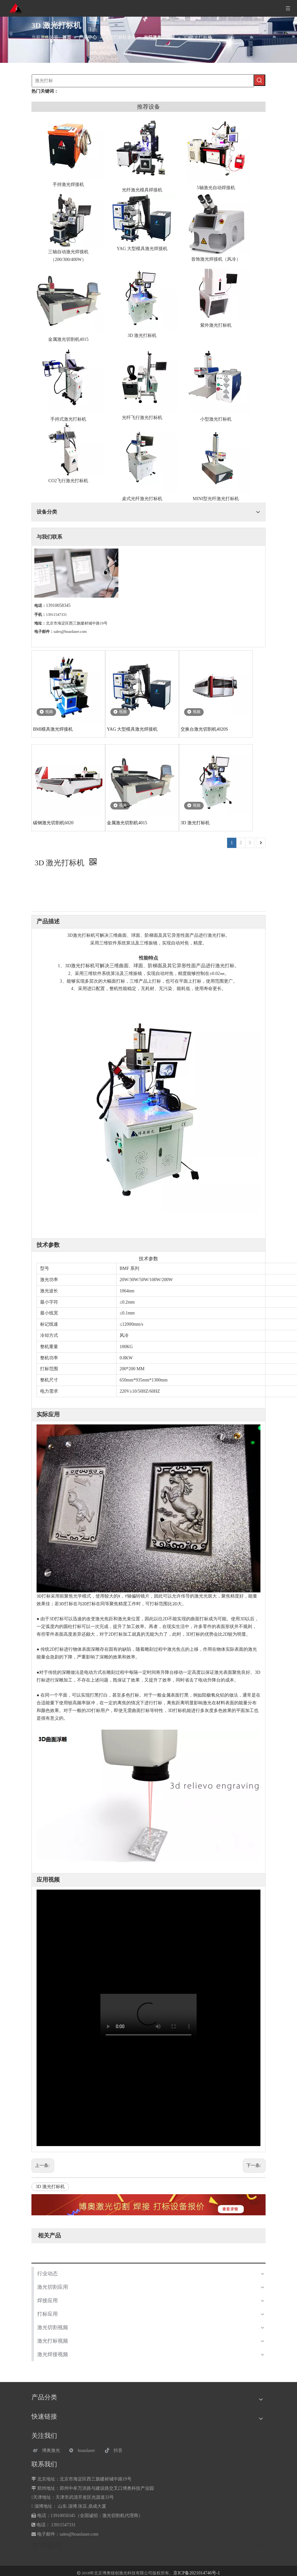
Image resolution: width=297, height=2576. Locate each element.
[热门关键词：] (259, 80)
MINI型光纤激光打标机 (216, 498)
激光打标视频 (52, 2341)
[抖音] (119, 2450)
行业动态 (47, 2273)
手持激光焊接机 (68, 184)
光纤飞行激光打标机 (142, 417)
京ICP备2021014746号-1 (196, 2573)
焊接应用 (47, 2300)
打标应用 (47, 2314)
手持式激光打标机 (68, 419)
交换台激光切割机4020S (204, 729)
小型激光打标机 (216, 419)
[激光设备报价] (148, 2204)
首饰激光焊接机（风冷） (216, 259)
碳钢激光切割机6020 (53, 822)
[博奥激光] (47, 2450)
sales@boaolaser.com (70, 631)
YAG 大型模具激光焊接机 (142, 248)
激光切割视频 (52, 2327)
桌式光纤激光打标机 (142, 498)
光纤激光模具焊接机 (142, 190)
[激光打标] (143, 80)
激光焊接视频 (52, 2354)
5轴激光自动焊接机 (216, 187)
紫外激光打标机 (216, 325)
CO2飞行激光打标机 (68, 480)
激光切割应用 (52, 2287)
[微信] (83, 2450)
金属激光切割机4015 (68, 339)
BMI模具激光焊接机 (53, 729)
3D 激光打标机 (142, 335)
